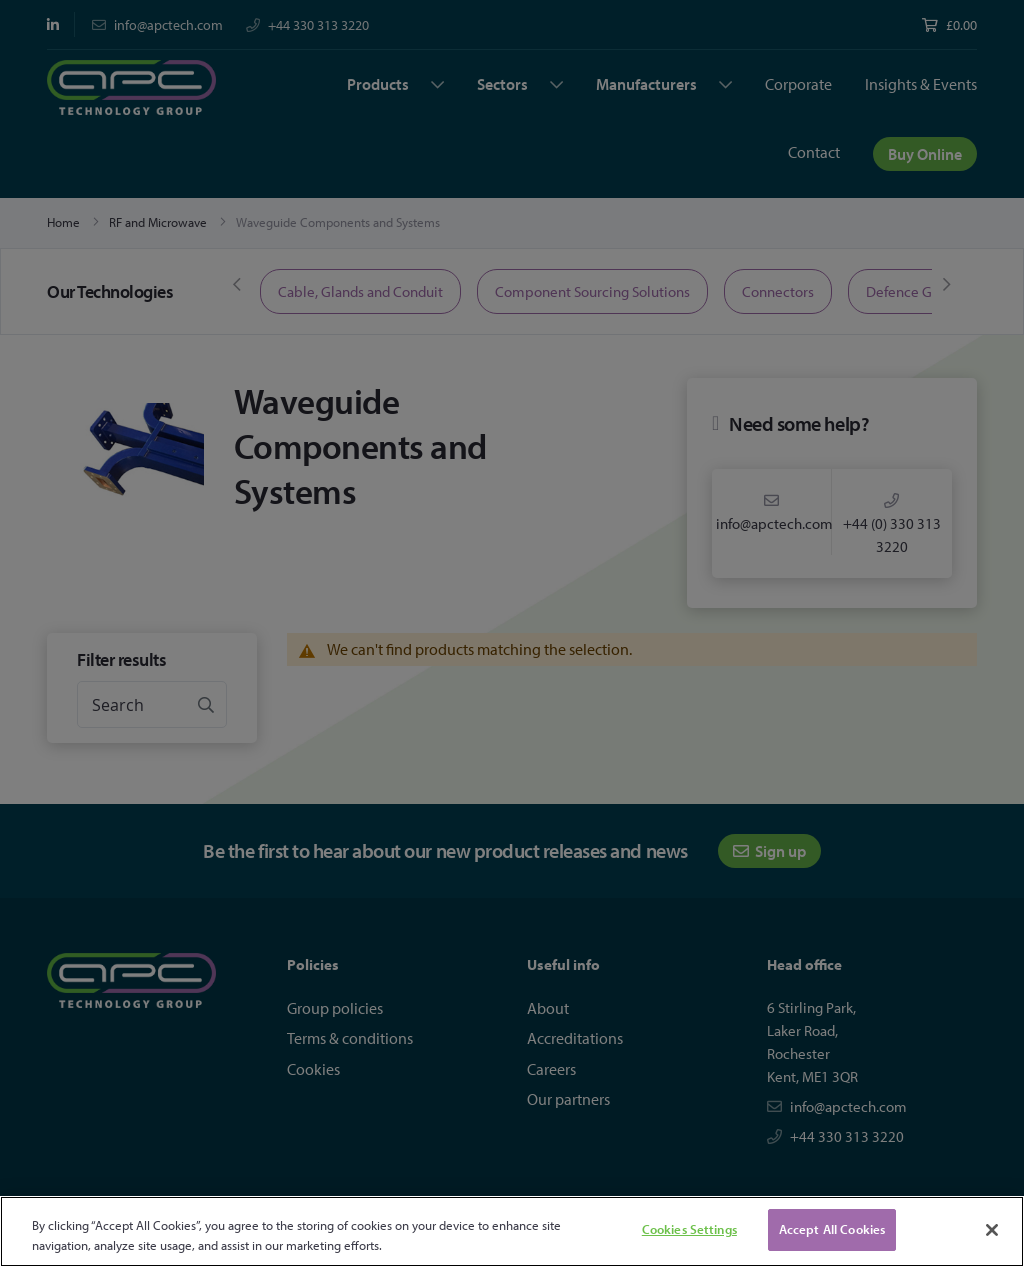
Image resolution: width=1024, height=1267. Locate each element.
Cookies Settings (689, 1229)
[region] (512, 1231)
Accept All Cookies (832, 1229)
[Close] (992, 1230)
